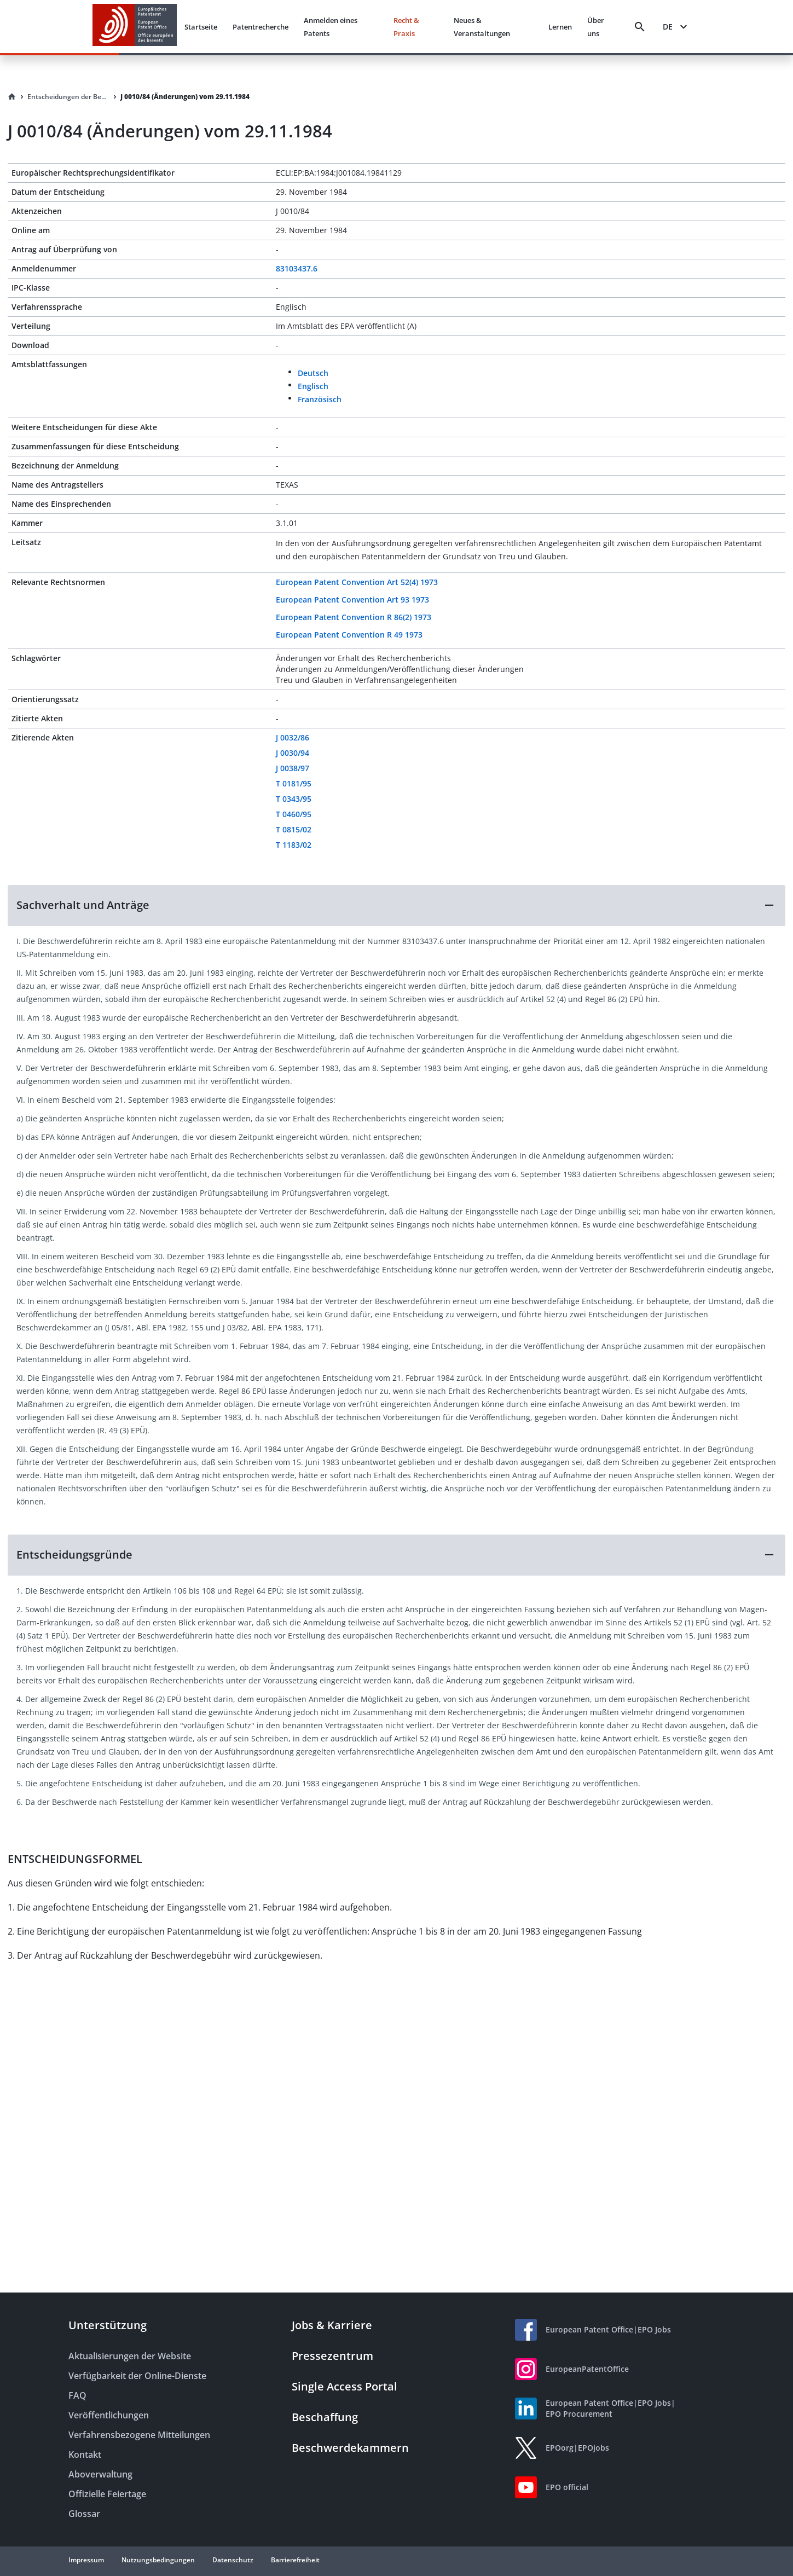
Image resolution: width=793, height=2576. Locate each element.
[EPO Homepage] (134, 26)
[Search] (639, 27)
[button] (396, 905)
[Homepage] (12, 96)
